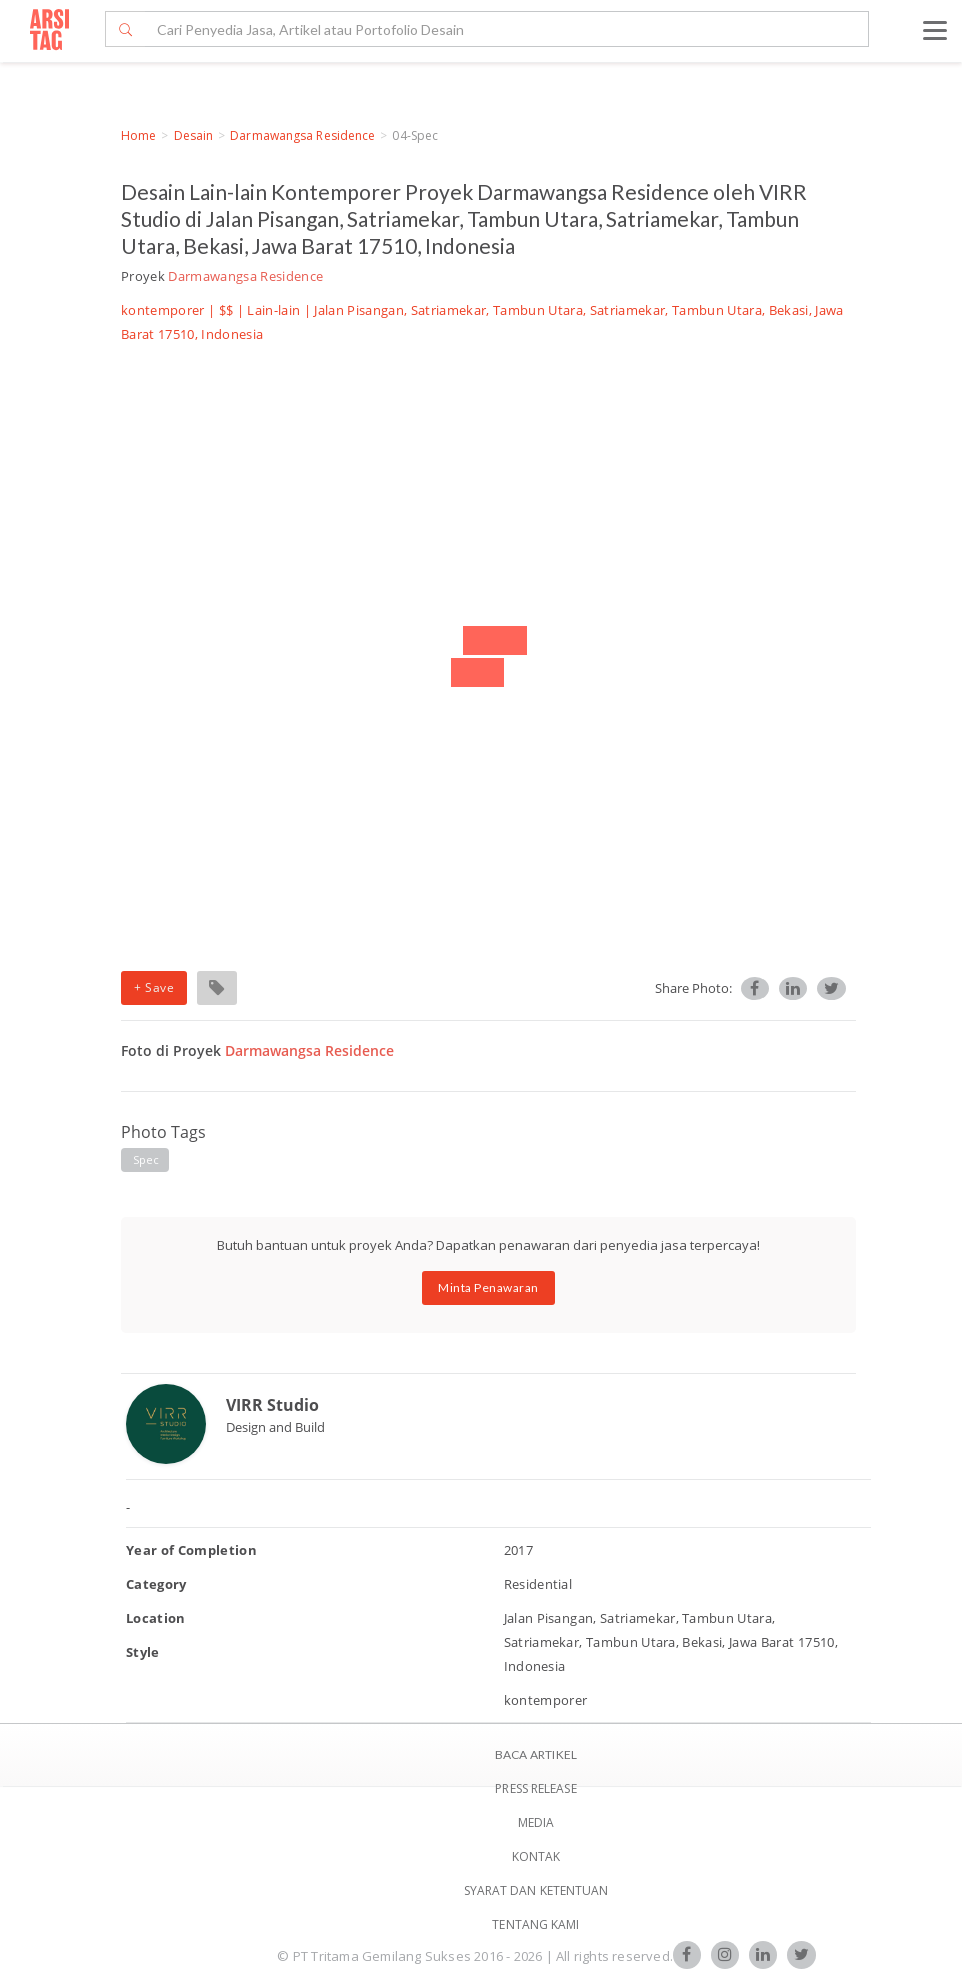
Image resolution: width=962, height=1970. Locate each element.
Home (138, 135)
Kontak (536, 1856)
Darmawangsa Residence (302, 135)
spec (146, 1159)
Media (536, 1822)
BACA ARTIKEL (536, 1754)
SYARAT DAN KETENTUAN (536, 1890)
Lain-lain (273, 310)
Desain (194, 135)
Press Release (535, 1788)
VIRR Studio (272, 1405)
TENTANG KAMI (535, 1924)
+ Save (154, 987)
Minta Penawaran (488, 1287)
